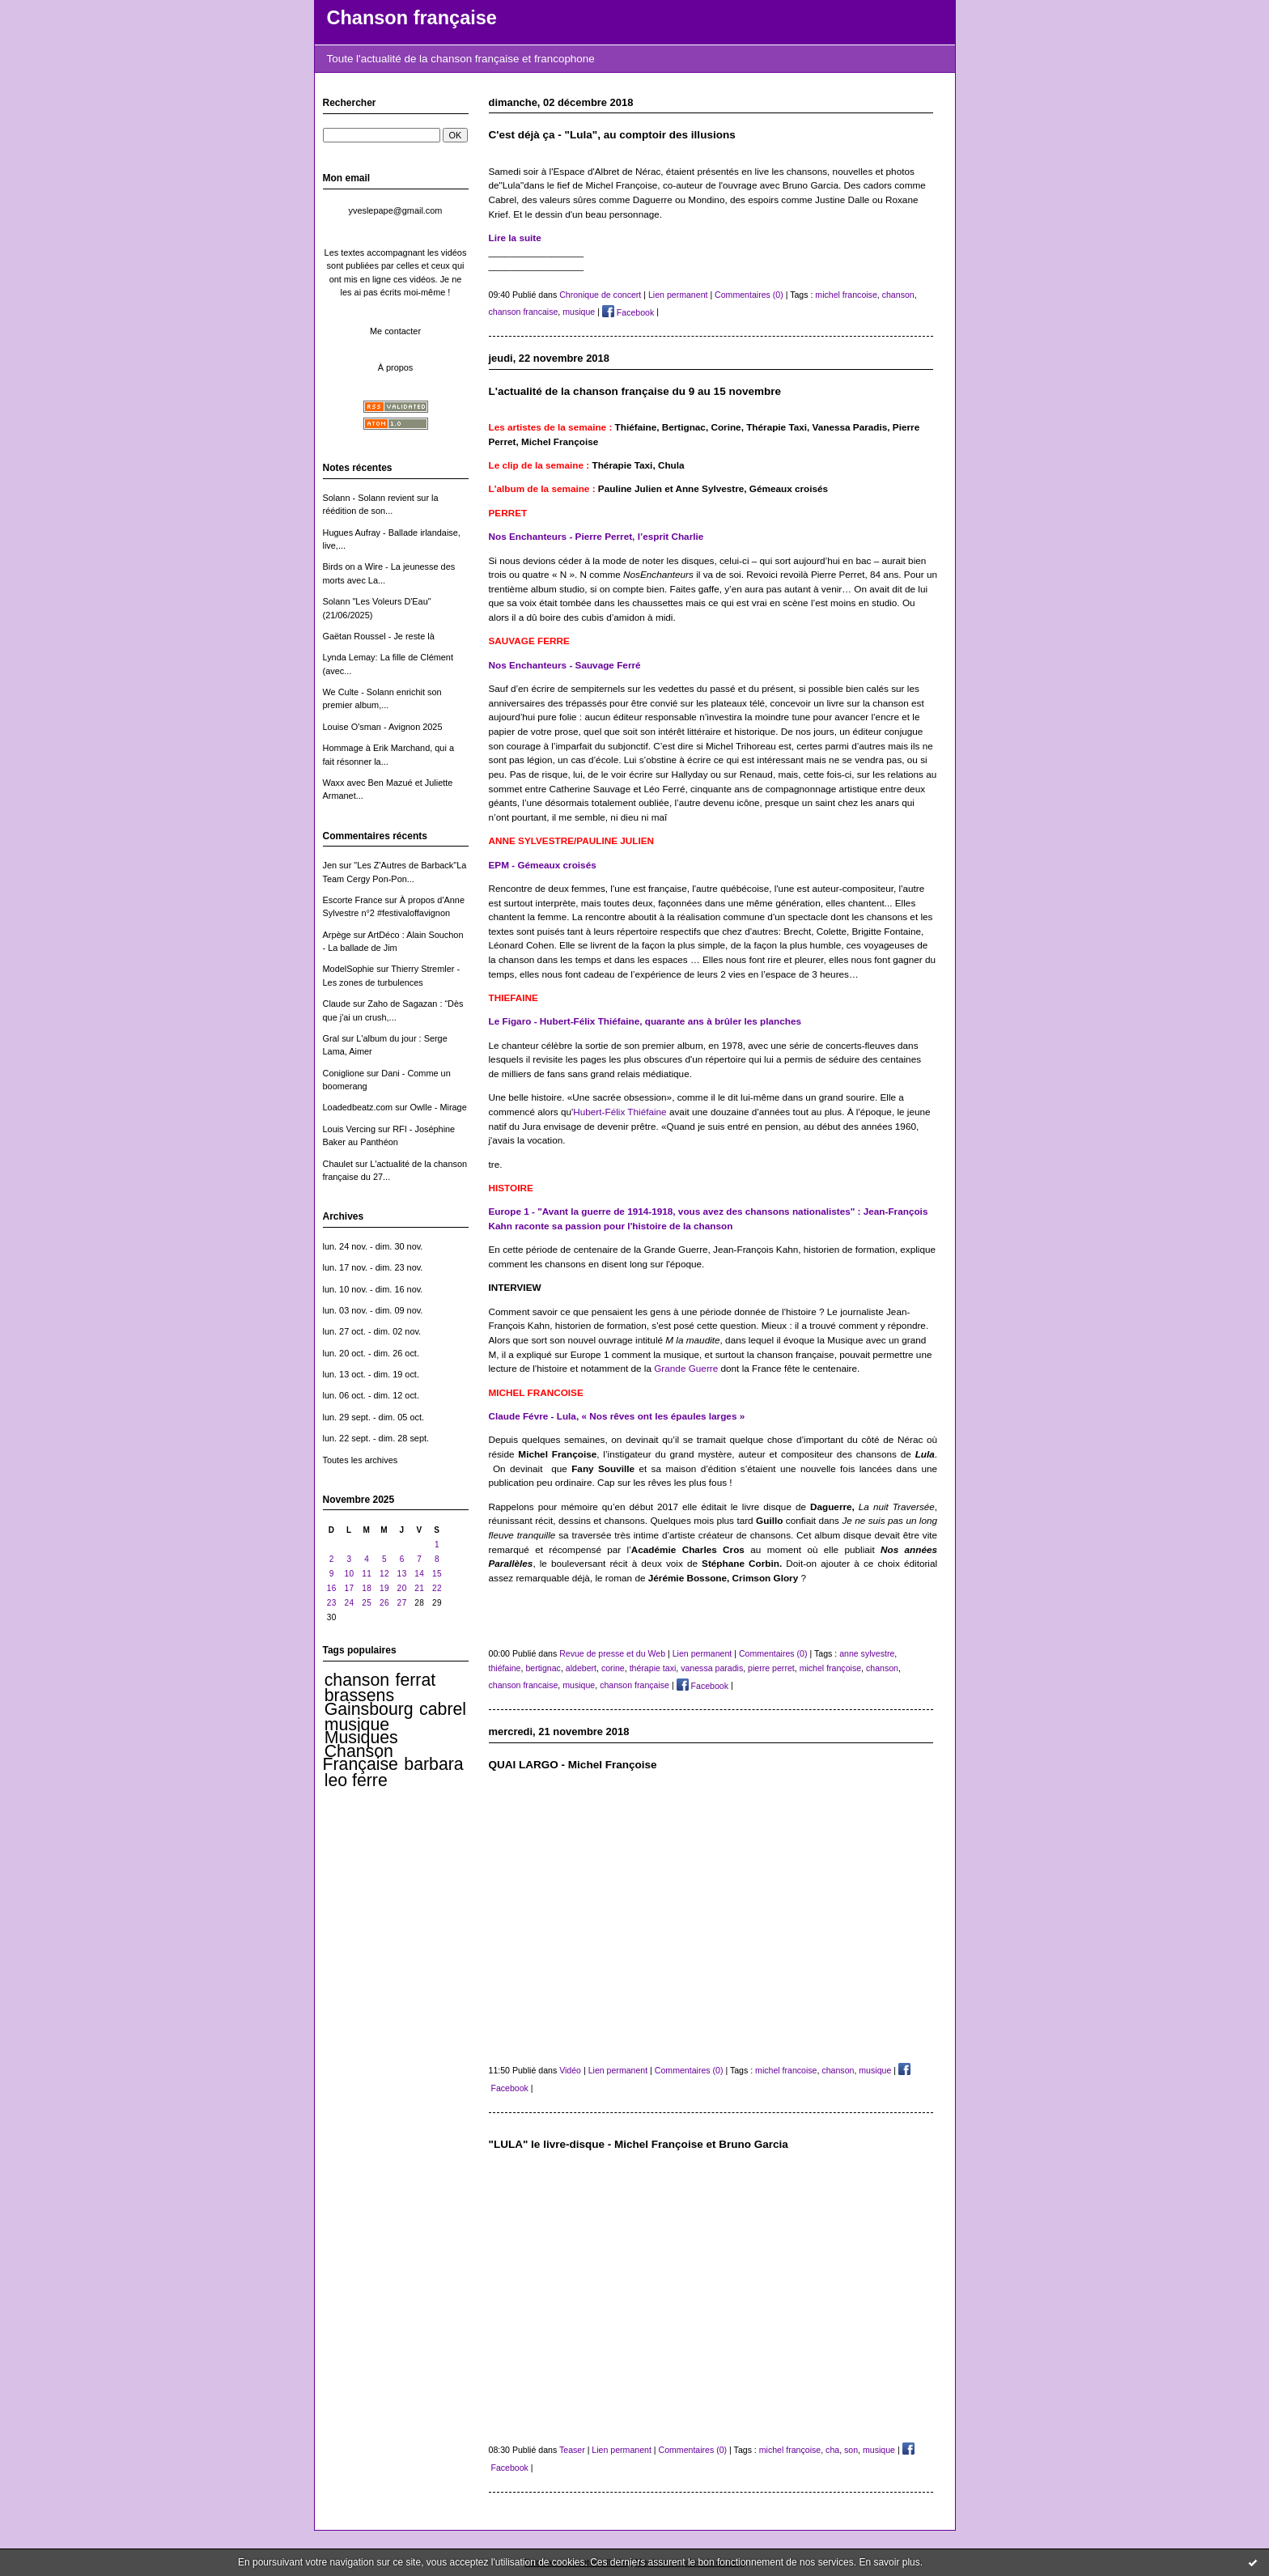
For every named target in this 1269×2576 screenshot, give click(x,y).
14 (419, 1573)
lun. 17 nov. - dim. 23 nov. (373, 1267)
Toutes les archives (360, 1460)
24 (349, 1602)
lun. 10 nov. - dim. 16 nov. (373, 1289)
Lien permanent (678, 294)
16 (332, 1588)
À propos (396, 367)
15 (437, 1573)
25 (366, 1602)
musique (357, 1724)
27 (402, 1602)
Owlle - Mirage (438, 1107)
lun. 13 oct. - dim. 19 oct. (371, 1374)
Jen (330, 865)
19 (384, 1588)
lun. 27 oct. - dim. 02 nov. (372, 1331)
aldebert (581, 1668)
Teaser (572, 2450)
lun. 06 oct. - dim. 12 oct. (371, 1395)
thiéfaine (505, 1668)
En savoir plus (889, 2562)
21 (419, 1588)
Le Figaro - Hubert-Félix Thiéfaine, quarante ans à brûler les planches (645, 1021)
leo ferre (356, 1780)
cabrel (442, 1709)
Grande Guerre (686, 1368)
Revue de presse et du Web (612, 1653)
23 (332, 1602)
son (851, 2450)
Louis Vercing (349, 1129)
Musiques (361, 1737)
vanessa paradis (712, 1668)
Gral (331, 1038)
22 (437, 1588)
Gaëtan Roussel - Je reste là (379, 636)
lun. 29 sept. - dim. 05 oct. (374, 1417)
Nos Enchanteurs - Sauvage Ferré (565, 665)
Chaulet (338, 1164)
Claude (337, 1003)
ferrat (416, 1680)
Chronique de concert (600, 294)
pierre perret (771, 1668)
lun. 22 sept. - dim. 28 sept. (376, 1438)
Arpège (337, 935)
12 (384, 1573)
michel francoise (845, 294)
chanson (357, 1680)
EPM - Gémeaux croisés (542, 864)
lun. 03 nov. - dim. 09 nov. (373, 1310)
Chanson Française (360, 1758)
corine (613, 1668)
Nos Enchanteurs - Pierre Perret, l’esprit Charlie (596, 536)
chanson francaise (523, 312)
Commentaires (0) (749, 294)
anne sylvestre (866, 1653)
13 (402, 1573)
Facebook (628, 312)
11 (366, 1573)
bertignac (543, 1668)
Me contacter (395, 331)
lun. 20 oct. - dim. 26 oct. (371, 1353)
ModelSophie (349, 969)
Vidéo (570, 2070)
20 (402, 1588)
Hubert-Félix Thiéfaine (619, 1111)
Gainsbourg (369, 1709)
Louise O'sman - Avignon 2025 (383, 727)
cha (832, 2450)
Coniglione (344, 1073)
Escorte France (353, 900)
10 (349, 1573)
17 (349, 1588)
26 (384, 1602)
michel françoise (830, 1668)
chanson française (634, 1686)
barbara (433, 1764)
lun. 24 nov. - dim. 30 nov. (373, 1246)
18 (366, 1588)
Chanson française (412, 17)
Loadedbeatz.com (358, 1107)
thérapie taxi (653, 1668)
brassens (359, 1695)
